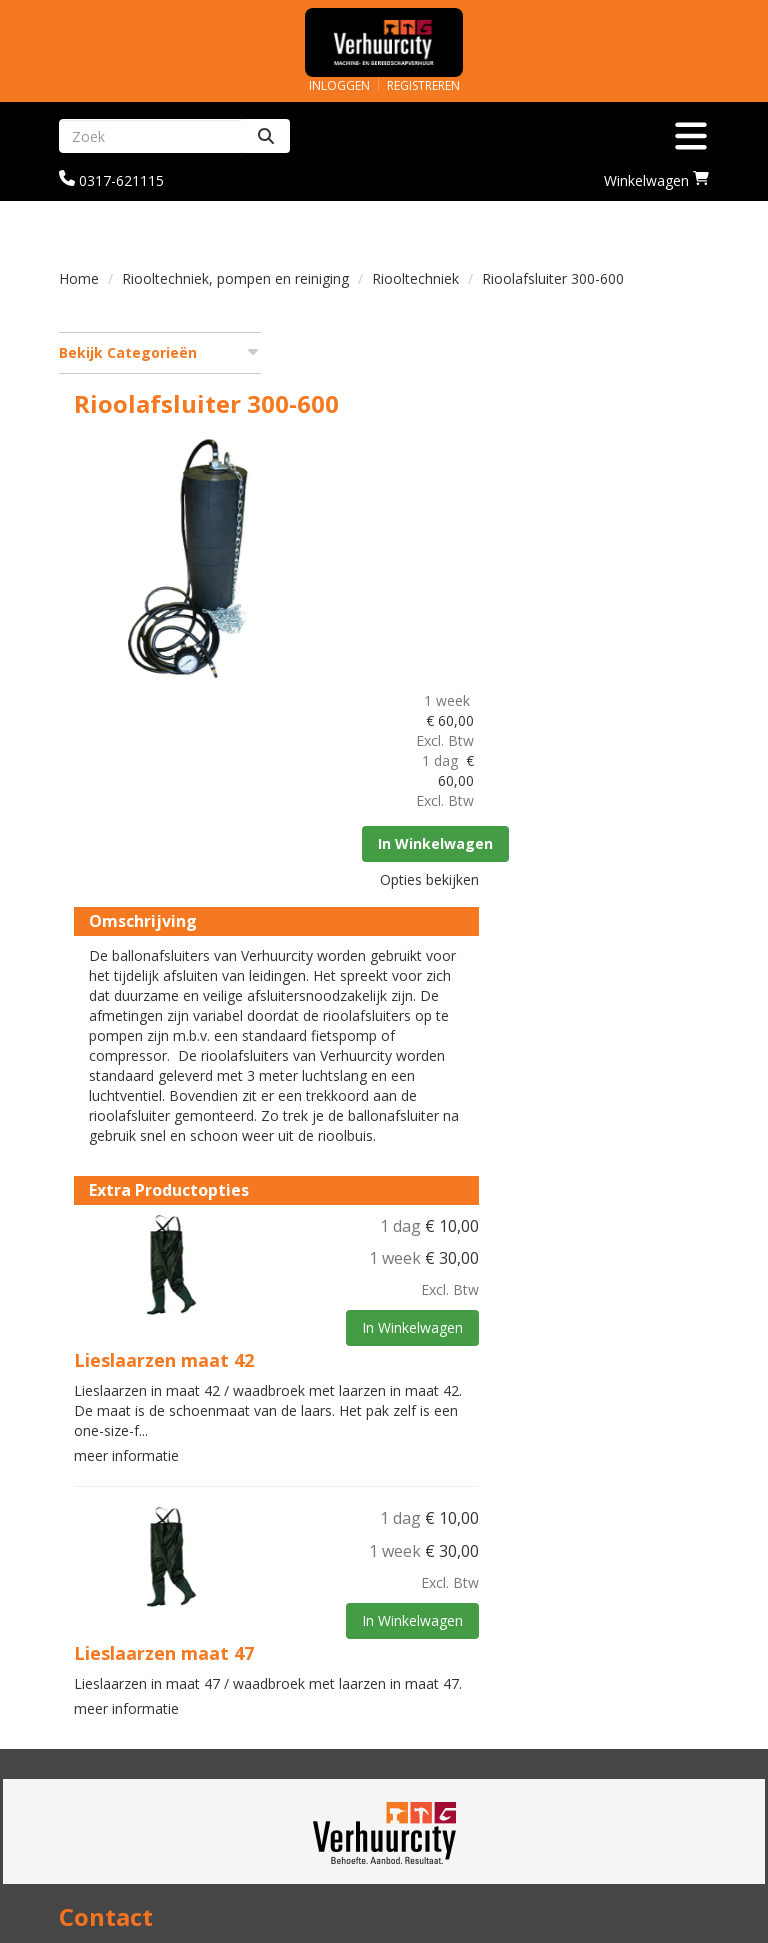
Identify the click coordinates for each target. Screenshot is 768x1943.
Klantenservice (453, 1795)
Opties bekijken (644, 575)
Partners (430, 1688)
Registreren (423, 85)
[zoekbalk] (150, 136)
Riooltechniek (415, 278)
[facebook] (691, 1931)
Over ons (431, 1668)
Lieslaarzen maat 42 (381, 1079)
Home (79, 278)
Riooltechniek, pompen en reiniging (235, 278)
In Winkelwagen (653, 539)
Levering (90, 1795)
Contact (428, 1815)
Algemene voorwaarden (485, 1835)
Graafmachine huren (473, 1708)
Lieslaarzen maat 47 (381, 1372)
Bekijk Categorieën (160, 352)
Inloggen (339, 85)
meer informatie (343, 1174)
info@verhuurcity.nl (130, 1668)
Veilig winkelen (113, 1815)
